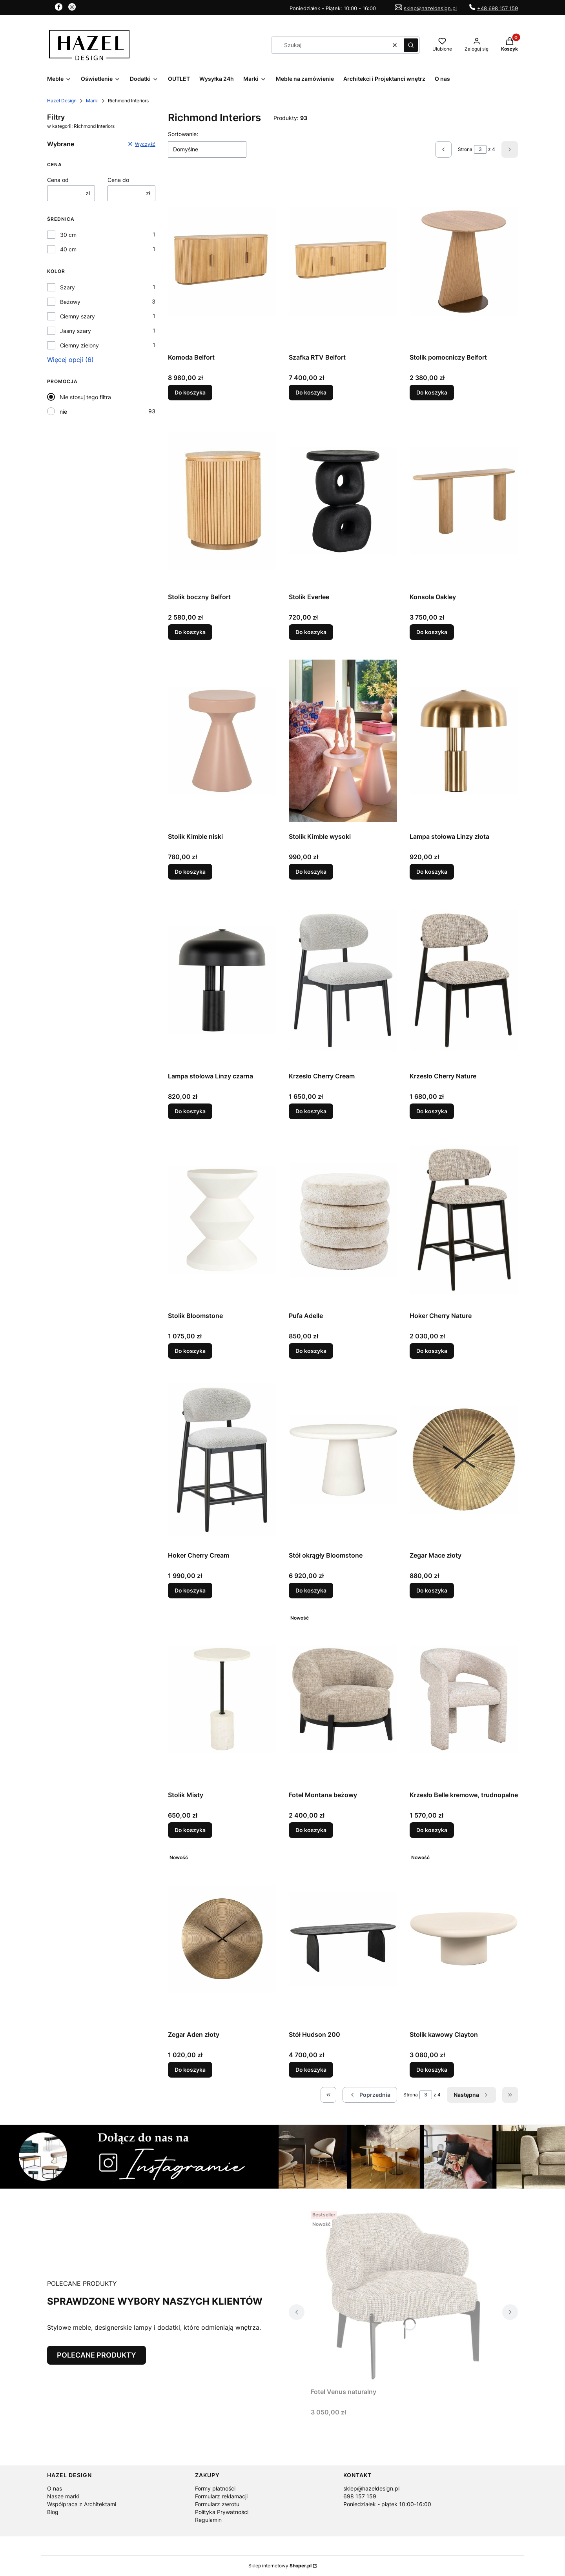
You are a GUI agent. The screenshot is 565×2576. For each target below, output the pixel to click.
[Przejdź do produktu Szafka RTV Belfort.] (343, 261)
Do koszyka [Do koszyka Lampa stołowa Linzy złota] (431, 871)
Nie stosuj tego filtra (85, 397)
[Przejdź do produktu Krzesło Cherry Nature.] (464, 980)
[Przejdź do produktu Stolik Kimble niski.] (222, 741)
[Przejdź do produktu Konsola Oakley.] (464, 501)
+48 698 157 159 (497, 8)
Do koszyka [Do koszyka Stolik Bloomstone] (190, 1350)
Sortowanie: (183, 134)
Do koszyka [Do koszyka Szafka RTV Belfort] (310, 392)
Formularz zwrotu (217, 2504)
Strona (465, 149)
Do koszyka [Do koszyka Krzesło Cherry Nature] (431, 1111)
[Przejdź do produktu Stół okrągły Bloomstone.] (343, 1459)
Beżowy (70, 301)
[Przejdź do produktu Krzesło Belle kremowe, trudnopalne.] (464, 1699)
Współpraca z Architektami (81, 2504)
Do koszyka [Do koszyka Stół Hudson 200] (310, 2069)
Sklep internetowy (280, 2566)
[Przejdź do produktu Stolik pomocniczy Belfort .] (464, 261)
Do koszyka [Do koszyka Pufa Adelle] (310, 1350)
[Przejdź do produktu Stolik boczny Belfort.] (222, 501)
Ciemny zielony (79, 345)
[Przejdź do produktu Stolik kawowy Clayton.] (464, 1939)
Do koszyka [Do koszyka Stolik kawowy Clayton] (431, 2069)
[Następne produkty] (471, 2095)
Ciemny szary (77, 316)
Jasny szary (75, 330)
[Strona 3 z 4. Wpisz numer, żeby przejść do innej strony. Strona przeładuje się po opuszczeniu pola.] (480, 149)
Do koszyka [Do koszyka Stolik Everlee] (310, 632)
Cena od (58, 179)
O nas (54, 2488)
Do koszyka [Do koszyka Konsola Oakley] (431, 632)
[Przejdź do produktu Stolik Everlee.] (343, 501)
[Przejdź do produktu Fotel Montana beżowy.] (343, 1699)
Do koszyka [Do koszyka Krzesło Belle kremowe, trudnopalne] (431, 1830)
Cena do (118, 179)
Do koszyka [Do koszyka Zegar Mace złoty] (431, 1590)
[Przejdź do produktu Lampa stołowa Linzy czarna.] (222, 980)
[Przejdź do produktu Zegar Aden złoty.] (222, 1939)
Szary (67, 287)
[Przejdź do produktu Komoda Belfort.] (222, 261)
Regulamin (208, 2519)
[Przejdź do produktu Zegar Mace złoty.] (464, 1459)
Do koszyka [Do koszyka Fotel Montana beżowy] (310, 1830)
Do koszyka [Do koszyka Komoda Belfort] (190, 392)
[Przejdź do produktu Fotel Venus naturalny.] (403, 2296)
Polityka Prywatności (221, 2512)
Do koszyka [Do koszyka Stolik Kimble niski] (190, 871)
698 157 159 (359, 2496)
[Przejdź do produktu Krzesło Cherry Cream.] (343, 980)
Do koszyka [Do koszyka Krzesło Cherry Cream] (310, 1111)
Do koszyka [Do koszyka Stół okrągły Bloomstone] (310, 1590)
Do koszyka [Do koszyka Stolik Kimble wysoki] (310, 871)
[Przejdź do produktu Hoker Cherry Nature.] (464, 1220)
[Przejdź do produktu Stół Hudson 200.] (343, 1939)
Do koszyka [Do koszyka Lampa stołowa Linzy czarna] (190, 1111)
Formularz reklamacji (221, 2496)
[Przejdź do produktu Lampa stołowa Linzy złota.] (464, 741)
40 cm (68, 249)
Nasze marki (63, 2496)
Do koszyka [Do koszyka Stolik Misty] (190, 1830)
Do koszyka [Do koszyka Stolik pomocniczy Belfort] (431, 392)
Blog (52, 2512)
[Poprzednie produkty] (370, 2095)
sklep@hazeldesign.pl (430, 8)
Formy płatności (215, 2488)
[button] (411, 45)
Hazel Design (62, 101)
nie (63, 411)
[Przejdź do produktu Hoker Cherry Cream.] (222, 1459)
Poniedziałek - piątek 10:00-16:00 (387, 2504)
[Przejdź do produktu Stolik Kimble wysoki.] (343, 741)
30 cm (68, 234)
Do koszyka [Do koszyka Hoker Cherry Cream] (190, 1590)
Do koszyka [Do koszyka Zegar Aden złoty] (190, 2069)
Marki (92, 101)
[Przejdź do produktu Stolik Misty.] (222, 1699)
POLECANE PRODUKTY (96, 2355)
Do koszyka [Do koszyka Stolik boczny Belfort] (190, 632)
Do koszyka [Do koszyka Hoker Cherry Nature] (431, 1350)
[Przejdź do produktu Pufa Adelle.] (343, 1220)
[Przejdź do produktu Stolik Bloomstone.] (222, 1220)
